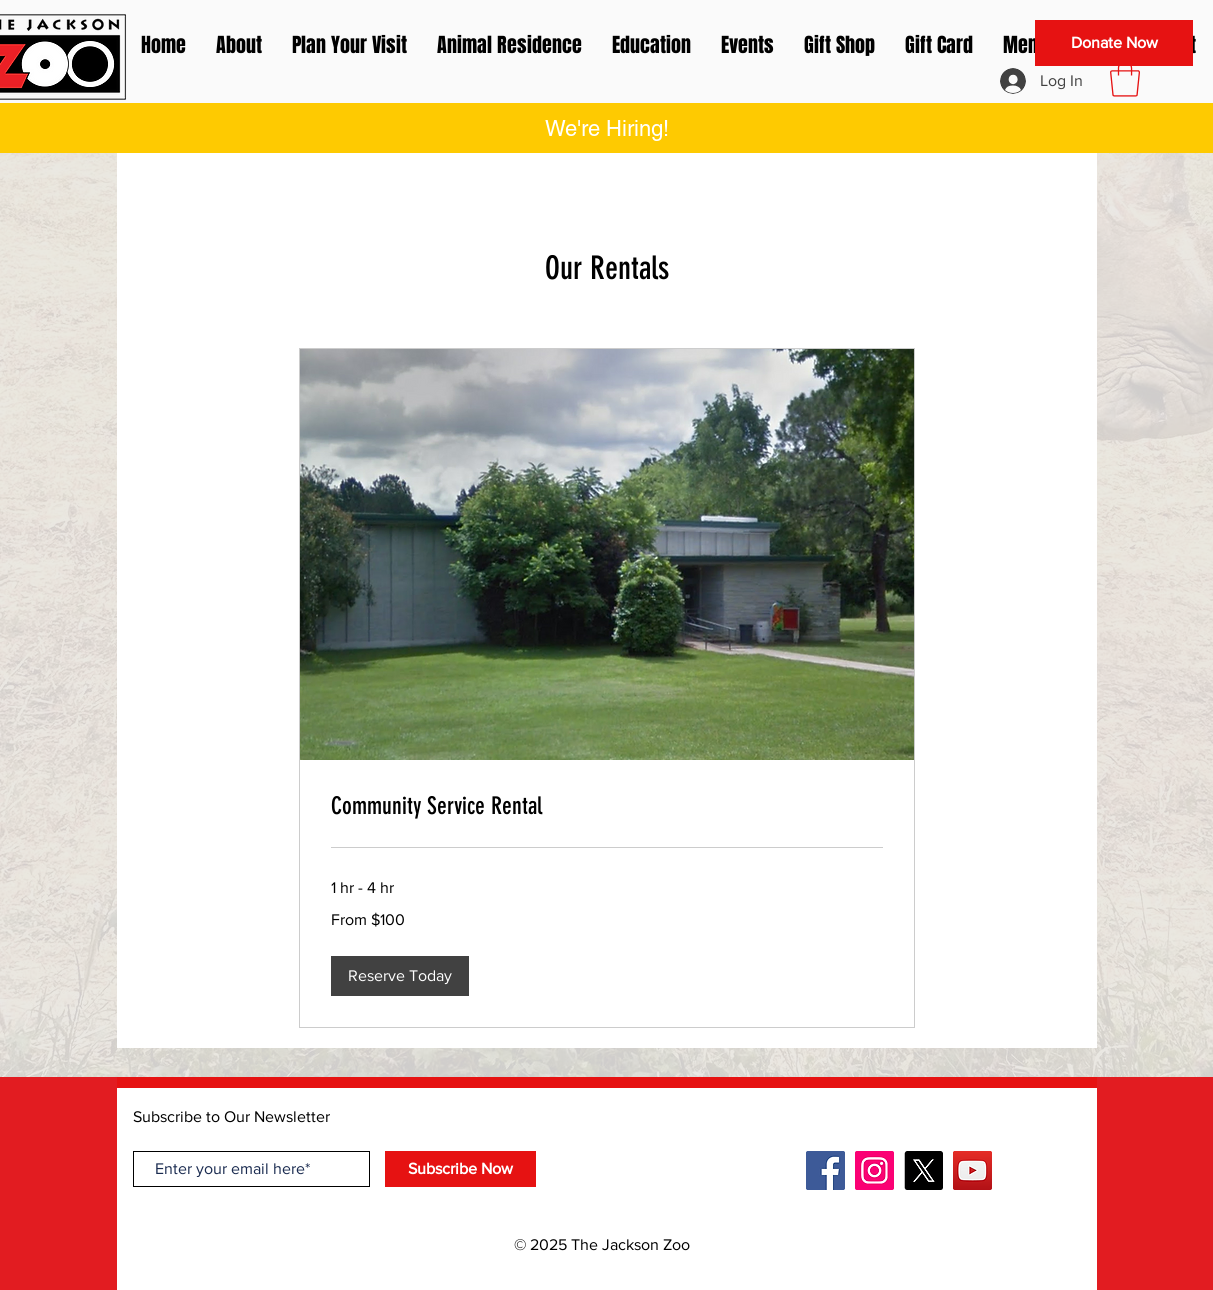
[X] (923, 1170)
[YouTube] (972, 1170)
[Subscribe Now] (460, 1169)
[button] (1125, 79)
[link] (607, 807)
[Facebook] (825, 1170)
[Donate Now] (1114, 43)
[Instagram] (874, 1170)
